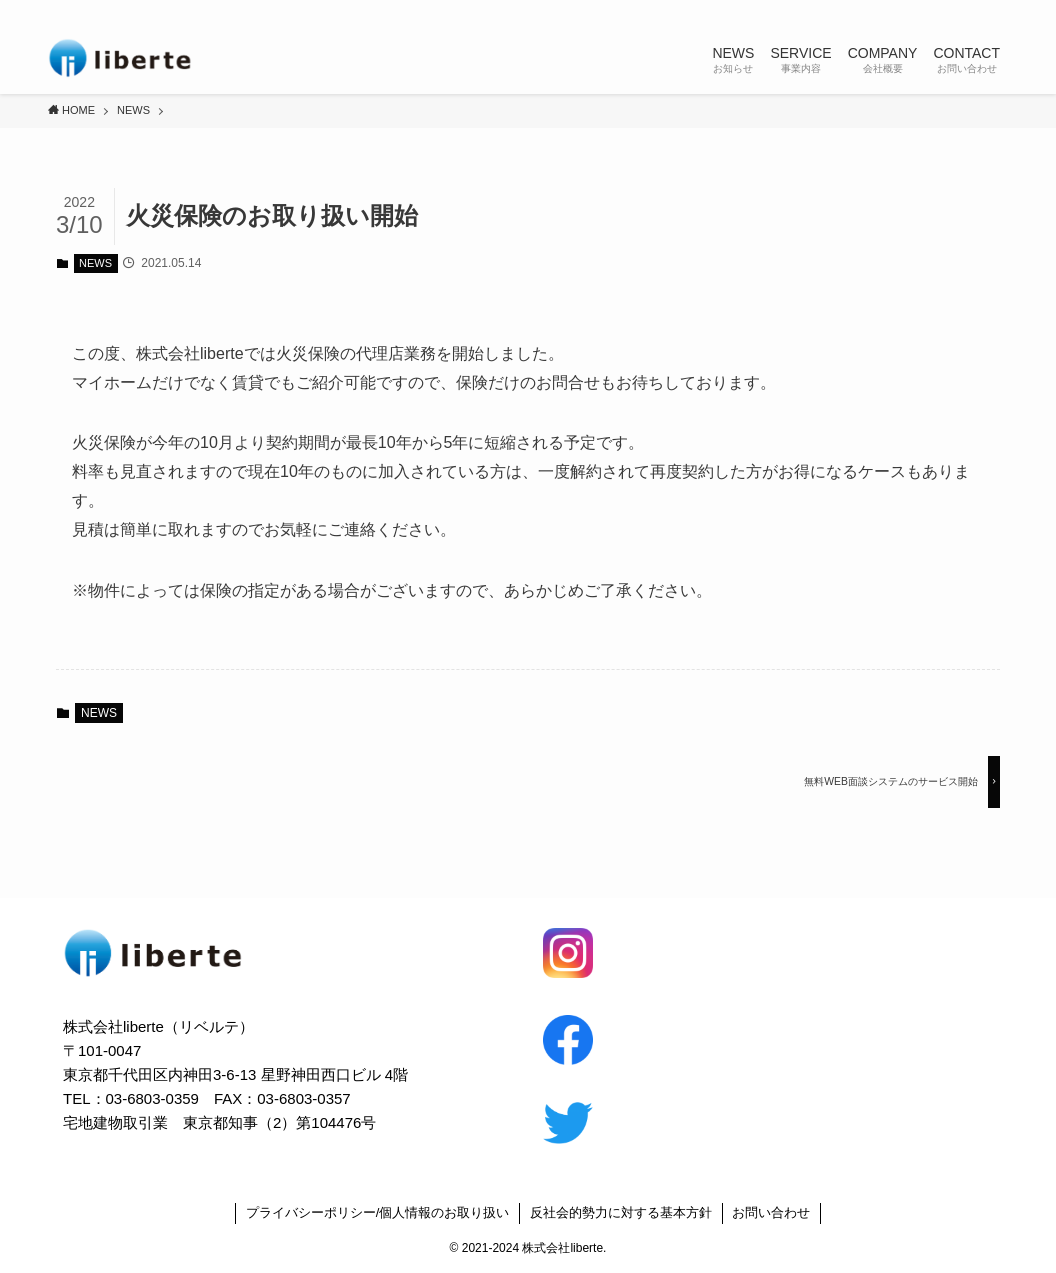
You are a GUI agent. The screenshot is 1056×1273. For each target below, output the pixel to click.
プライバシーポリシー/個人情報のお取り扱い (378, 1212)
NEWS (95, 263)
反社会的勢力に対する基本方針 (621, 1212)
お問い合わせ (771, 1212)
